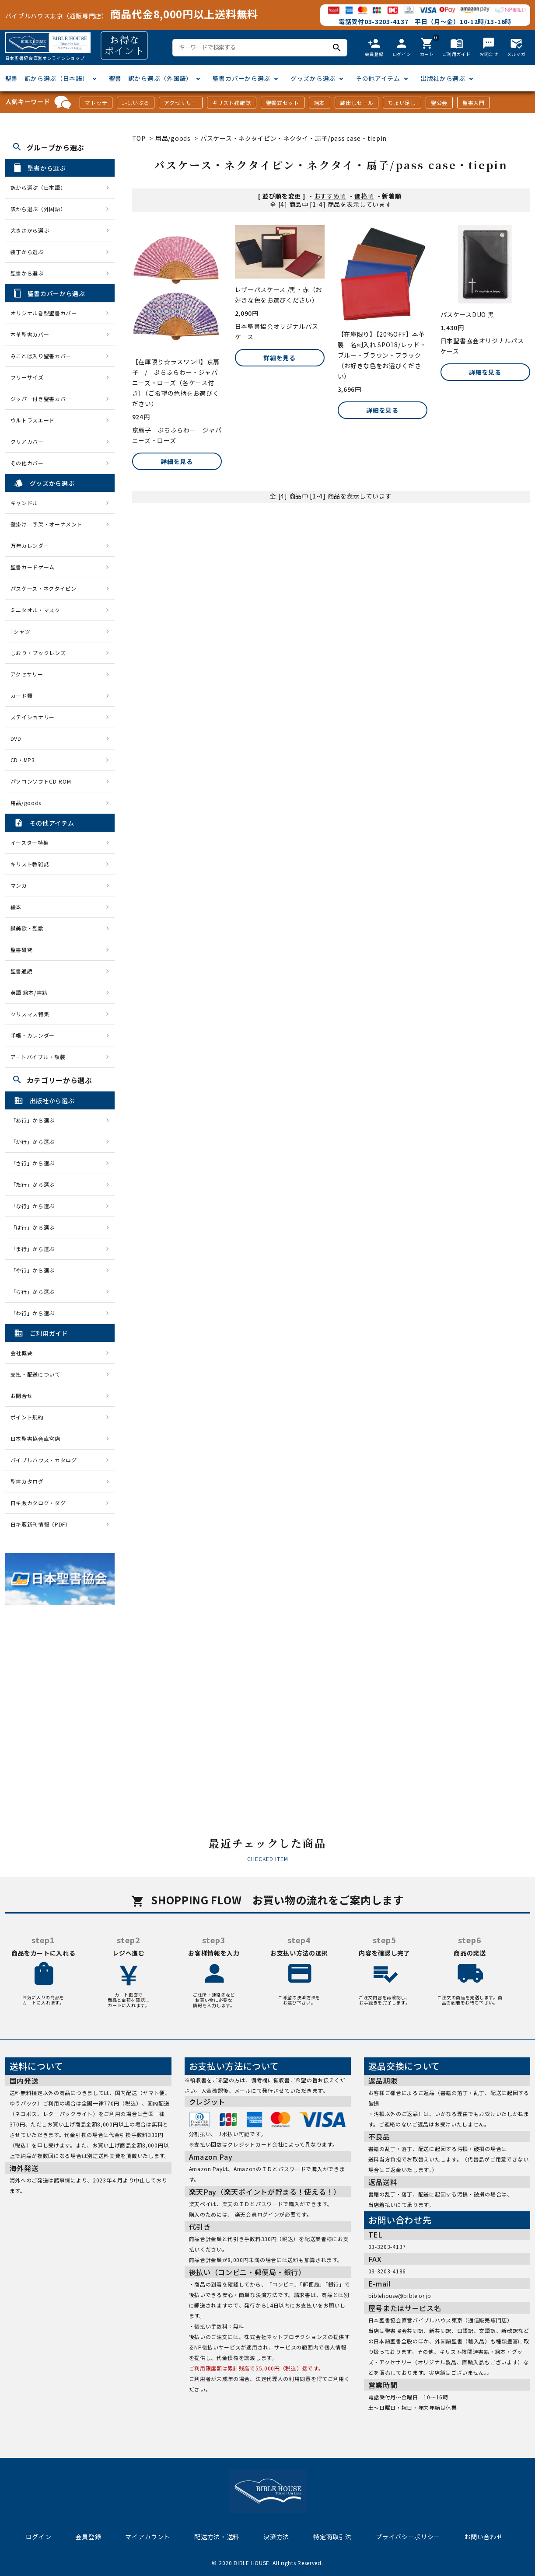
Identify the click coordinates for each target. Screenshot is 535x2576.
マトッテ (96, 102)
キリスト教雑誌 (231, 102)
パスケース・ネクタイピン (43, 588)
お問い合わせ (483, 2536)
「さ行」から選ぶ (35, 1163)
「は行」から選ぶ (35, 1227)
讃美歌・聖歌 (27, 928)
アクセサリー (180, 102)
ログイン (39, 2536)
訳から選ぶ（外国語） (38, 209)
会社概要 (21, 1352)
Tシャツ (20, 631)
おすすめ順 (330, 196)
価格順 (364, 196)
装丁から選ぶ (27, 251)
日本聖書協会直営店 (35, 1438)
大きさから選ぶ (29, 230)
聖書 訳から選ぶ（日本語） (47, 78)
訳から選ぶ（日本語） (38, 187)
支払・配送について (35, 1374)
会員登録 (88, 2536)
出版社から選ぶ (442, 78)
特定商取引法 (332, 2536)
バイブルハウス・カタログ (43, 1460)
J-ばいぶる (135, 102)
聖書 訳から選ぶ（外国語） (150, 78)
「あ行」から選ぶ (35, 1120)
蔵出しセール (356, 102)
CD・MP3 (22, 759)
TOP (139, 138)
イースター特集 (29, 842)
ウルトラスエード (32, 420)
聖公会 (439, 102)
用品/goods (173, 138)
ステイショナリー (32, 717)
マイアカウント (147, 2536)
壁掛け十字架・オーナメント (46, 524)
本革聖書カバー (29, 334)
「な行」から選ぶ (35, 1206)
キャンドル (24, 502)
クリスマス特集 (29, 1014)
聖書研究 (21, 949)
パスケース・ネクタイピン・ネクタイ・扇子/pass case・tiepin (293, 138)
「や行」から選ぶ (35, 1270)
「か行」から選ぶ (35, 1141)
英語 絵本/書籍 (29, 992)
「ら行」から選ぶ (35, 1291)
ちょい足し (402, 102)
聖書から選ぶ (27, 273)
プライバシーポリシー (408, 2536)
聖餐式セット (282, 102)
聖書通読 (21, 971)
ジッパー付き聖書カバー (41, 398)
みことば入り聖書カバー (41, 355)
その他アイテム (378, 78)
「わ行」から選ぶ (35, 1313)
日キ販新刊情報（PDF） (40, 1524)
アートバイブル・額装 (38, 1056)
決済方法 (276, 2536)
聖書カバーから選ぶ (241, 78)
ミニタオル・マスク (35, 609)
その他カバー (27, 463)
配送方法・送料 (216, 2536)
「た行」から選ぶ (35, 1184)
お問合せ (21, 1395)
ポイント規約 (27, 1417)
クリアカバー (27, 441)
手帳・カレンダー (32, 1035)
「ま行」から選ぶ (35, 1248)
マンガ (18, 885)
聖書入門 (473, 102)
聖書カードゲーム (32, 567)
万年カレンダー (29, 545)
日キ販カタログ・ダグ (38, 1502)
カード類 (21, 695)
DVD (15, 738)
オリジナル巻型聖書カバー (43, 313)
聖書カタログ (27, 1481)
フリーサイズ (27, 377)
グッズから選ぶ (313, 78)
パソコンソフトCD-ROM (40, 781)
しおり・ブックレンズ (38, 652)
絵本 (319, 102)
